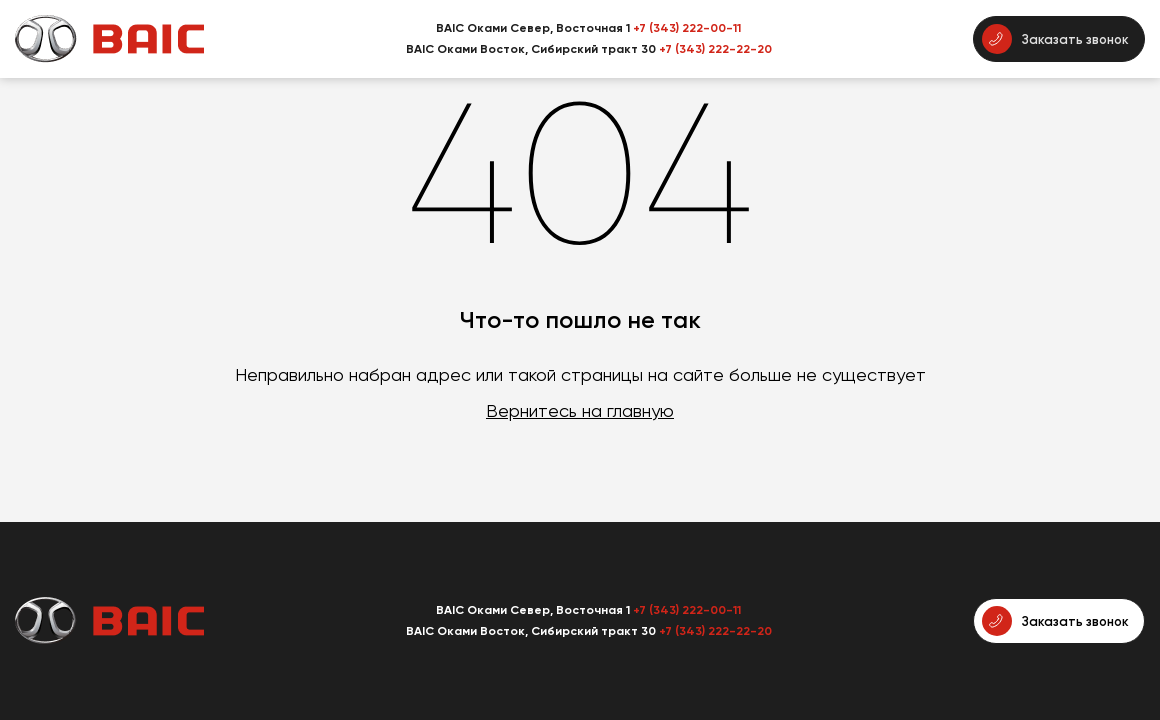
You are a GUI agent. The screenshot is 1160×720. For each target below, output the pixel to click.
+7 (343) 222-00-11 (687, 28)
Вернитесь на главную (580, 410)
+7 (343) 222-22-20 (715, 49)
